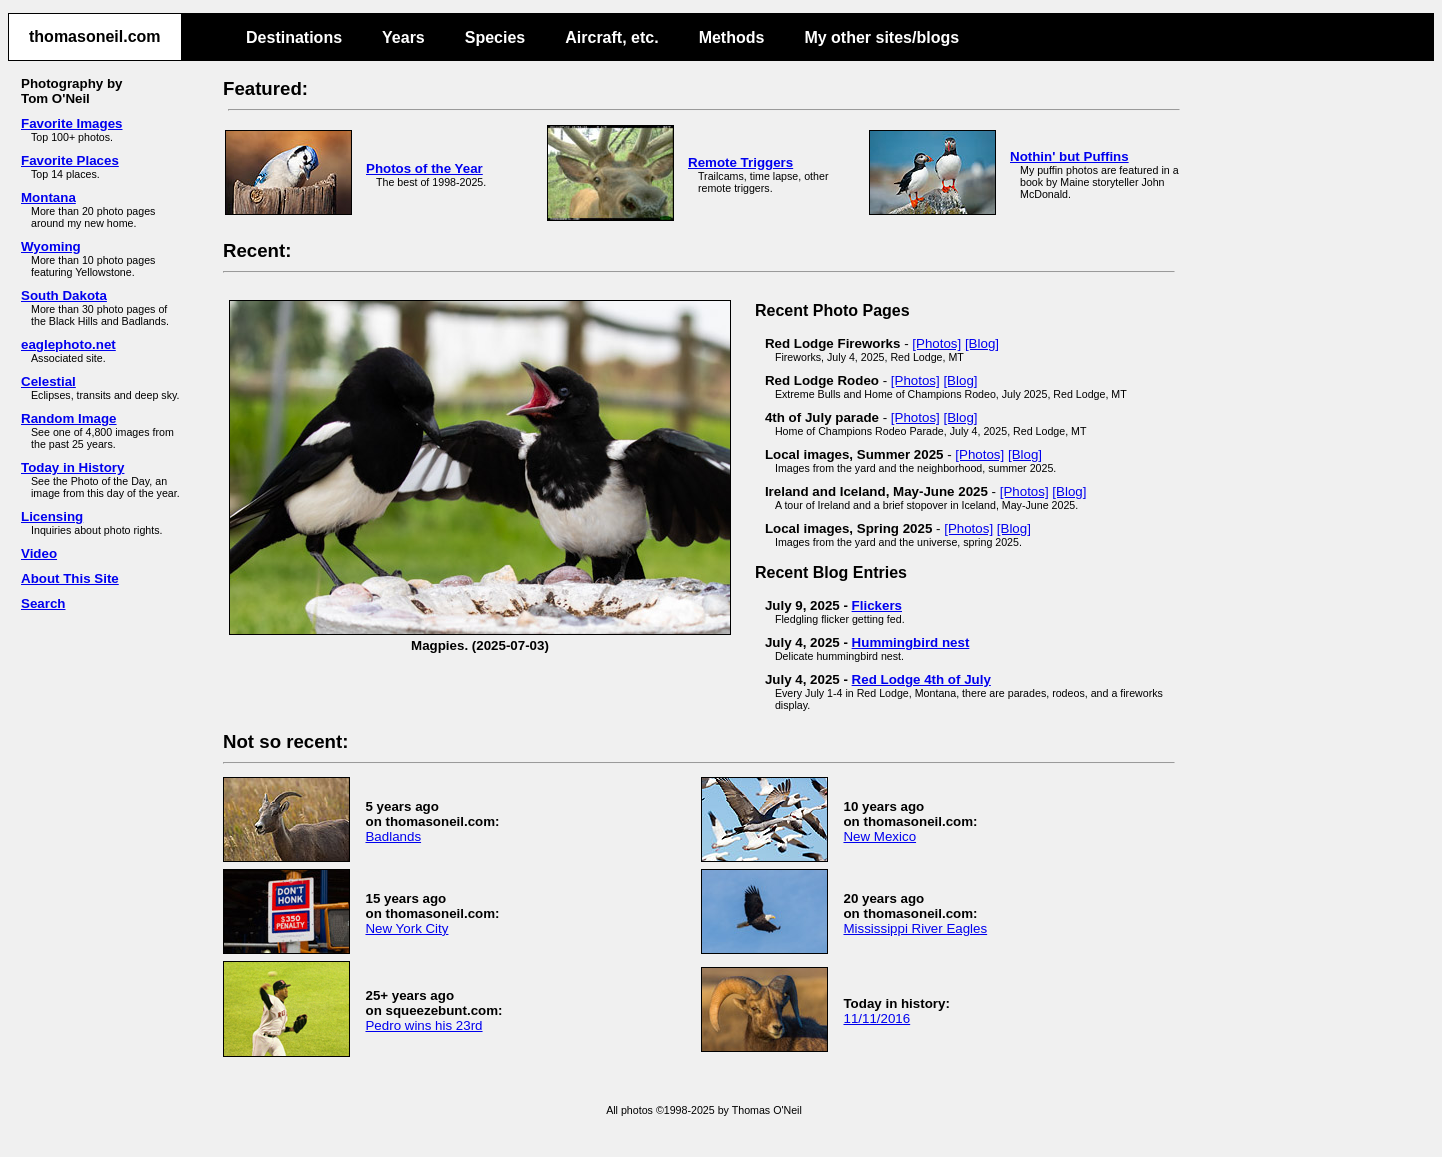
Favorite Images (71, 123)
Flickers (877, 605)
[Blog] (982, 343)
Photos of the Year (424, 168)
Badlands (393, 836)
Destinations (294, 37)
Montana (48, 197)
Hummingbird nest (911, 642)
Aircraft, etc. (611, 37)
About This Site (70, 578)
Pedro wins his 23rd (423, 1025)
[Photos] (936, 343)
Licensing (52, 516)
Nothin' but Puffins (1069, 156)
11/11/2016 (876, 1018)
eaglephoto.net (68, 344)
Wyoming (51, 246)
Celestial (48, 381)
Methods (732, 37)
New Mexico (879, 836)
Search (43, 603)
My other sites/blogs (881, 37)
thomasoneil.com (95, 36)
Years (403, 37)
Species (495, 37)
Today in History (72, 467)
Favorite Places (70, 160)
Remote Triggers (740, 162)
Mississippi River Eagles (915, 928)
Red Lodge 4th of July (921, 679)
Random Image (69, 418)
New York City (406, 928)
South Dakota (64, 295)
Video (39, 553)
